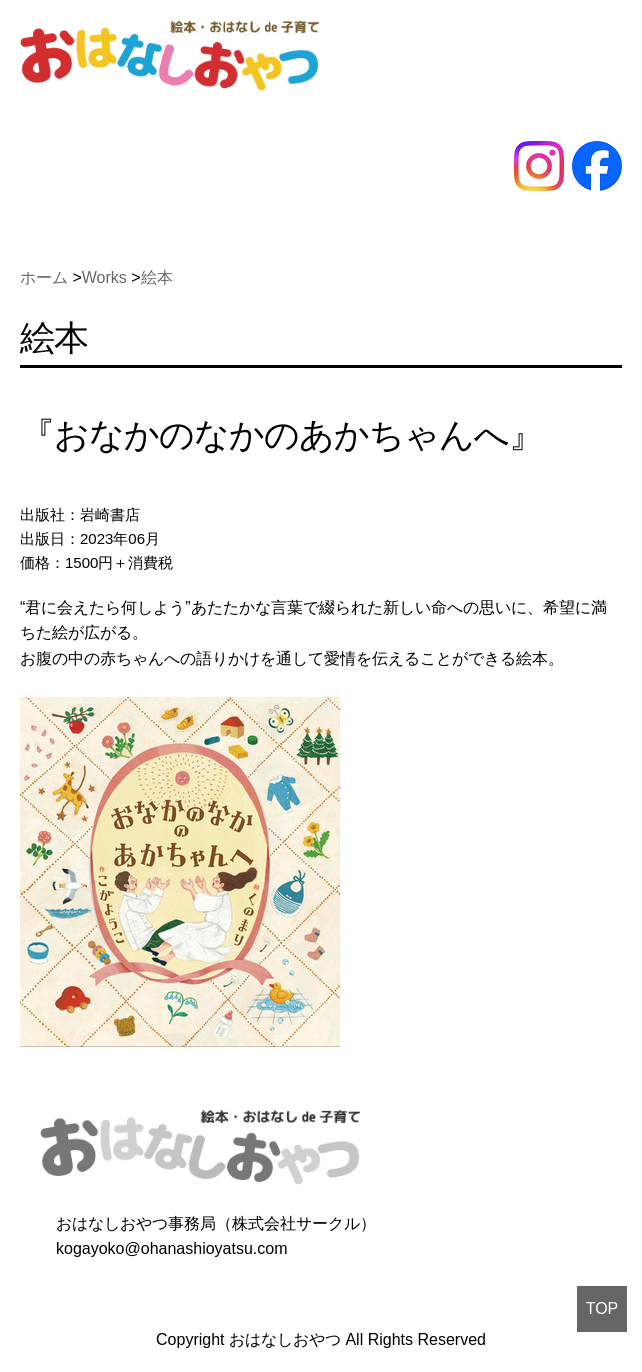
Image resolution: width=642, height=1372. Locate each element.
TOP (602, 1308)
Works (104, 277)
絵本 (157, 277)
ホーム (44, 277)
